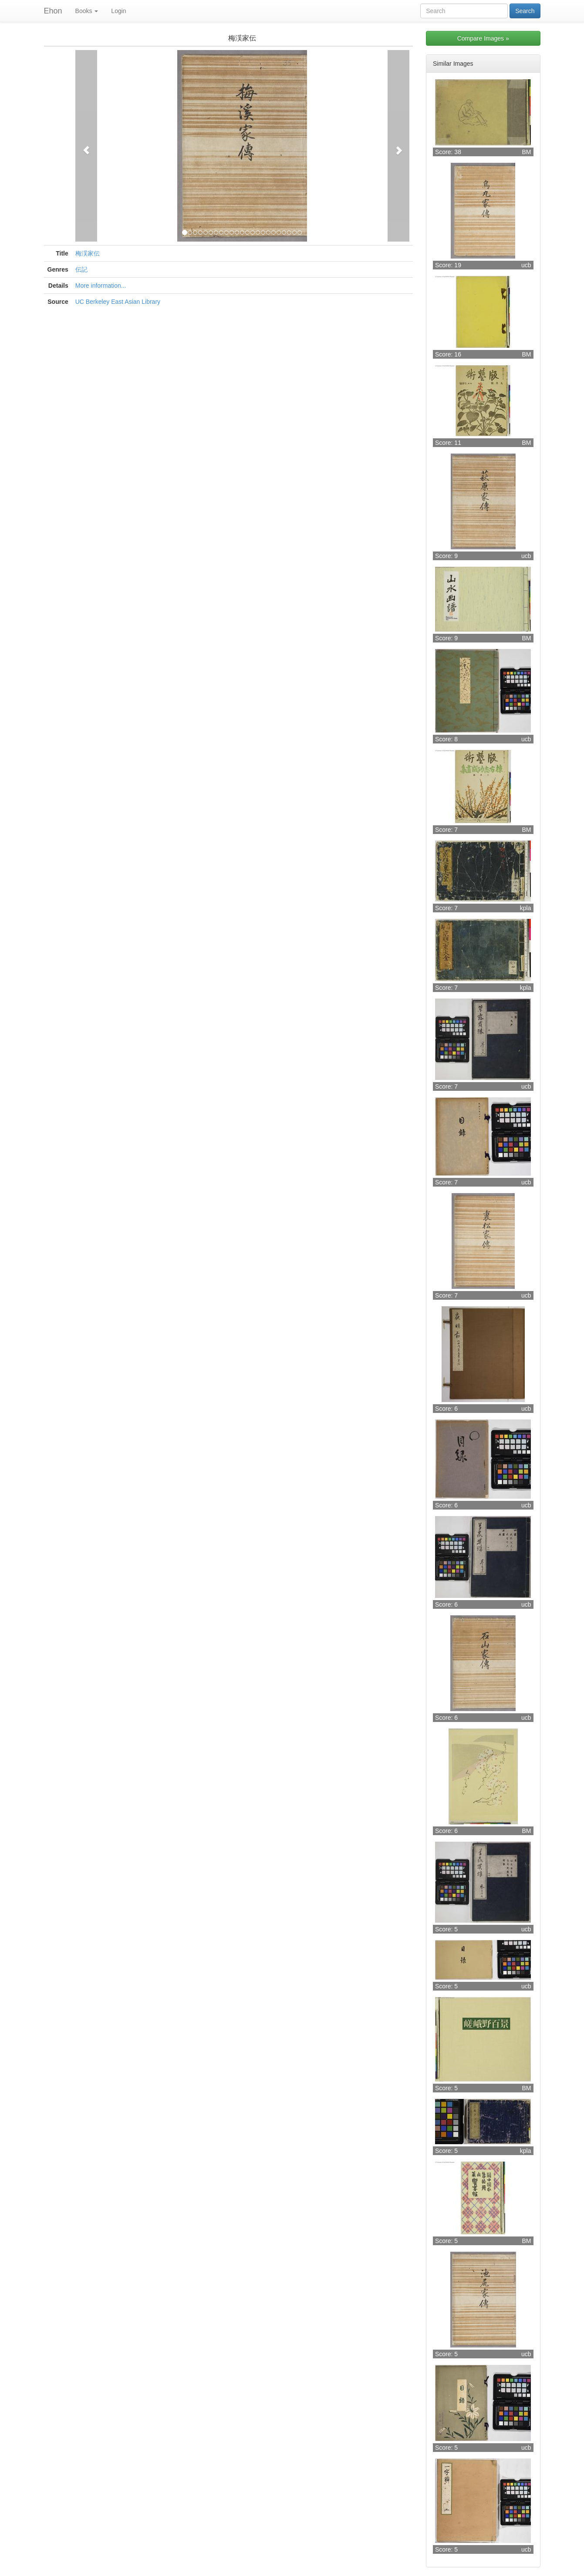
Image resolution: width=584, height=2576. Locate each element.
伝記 (81, 269)
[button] (86, 146)
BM (526, 151)
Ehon (53, 11)
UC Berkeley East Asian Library (117, 301)
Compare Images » (483, 38)
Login (118, 10)
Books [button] (86, 10)
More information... (100, 285)
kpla (525, 908)
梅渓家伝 (87, 253)
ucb (526, 265)
